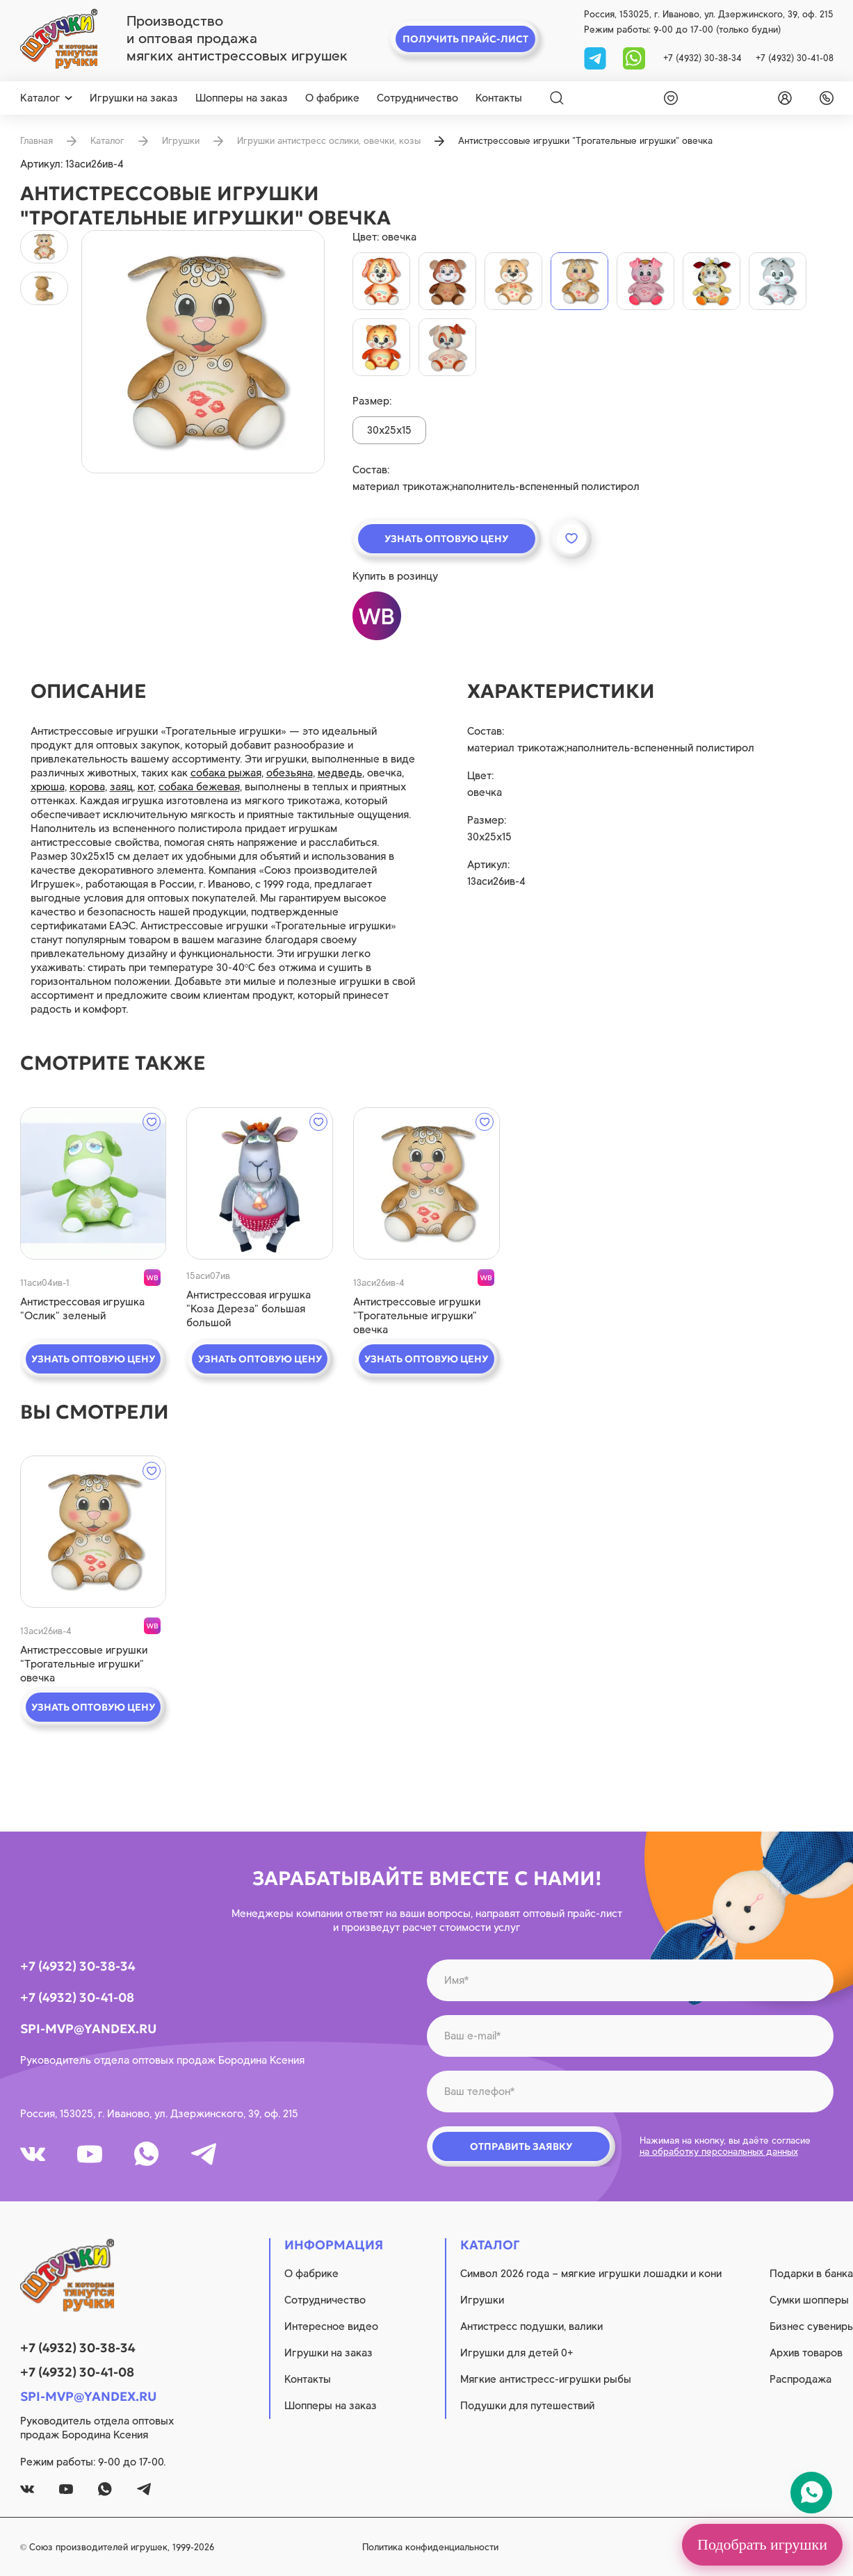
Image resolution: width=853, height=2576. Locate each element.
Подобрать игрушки (762, 2544)
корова (87, 787)
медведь (340, 773)
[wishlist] (668, 98)
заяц (121, 787)
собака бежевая (199, 787)
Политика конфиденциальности (430, 2547)
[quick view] (93, 1183)
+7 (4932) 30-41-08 (795, 58)
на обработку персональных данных (719, 2151)
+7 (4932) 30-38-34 (702, 58)
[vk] (32, 2154)
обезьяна (289, 773)
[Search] (557, 98)
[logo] (58, 39)
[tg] (596, 57)
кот (146, 787)
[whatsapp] (634, 57)
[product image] (203, 351)
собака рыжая (225, 773)
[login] (782, 98)
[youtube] (89, 2154)
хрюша (48, 787)
